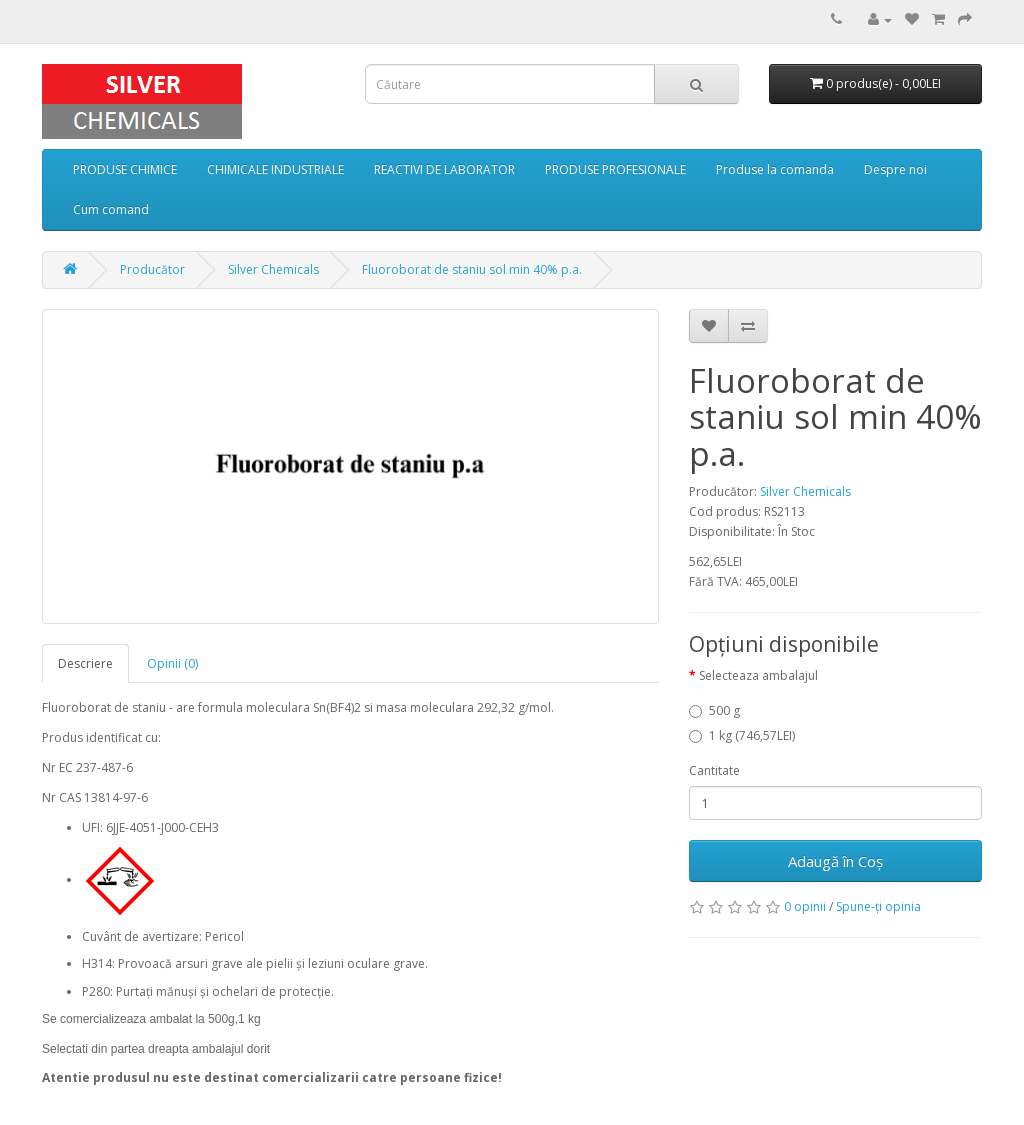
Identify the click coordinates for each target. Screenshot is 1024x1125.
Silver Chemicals (273, 269)
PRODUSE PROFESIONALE (615, 169)
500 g (714, 710)
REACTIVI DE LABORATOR (444, 169)
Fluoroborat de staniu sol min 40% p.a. (472, 269)
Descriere (85, 663)
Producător (152, 269)
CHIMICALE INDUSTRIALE (275, 169)
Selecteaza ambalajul (758, 675)
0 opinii (805, 906)
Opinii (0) (172, 663)
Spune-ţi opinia (878, 906)
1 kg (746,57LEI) (742, 735)
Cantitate (714, 770)
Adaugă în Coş (835, 861)
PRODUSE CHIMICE (125, 169)
